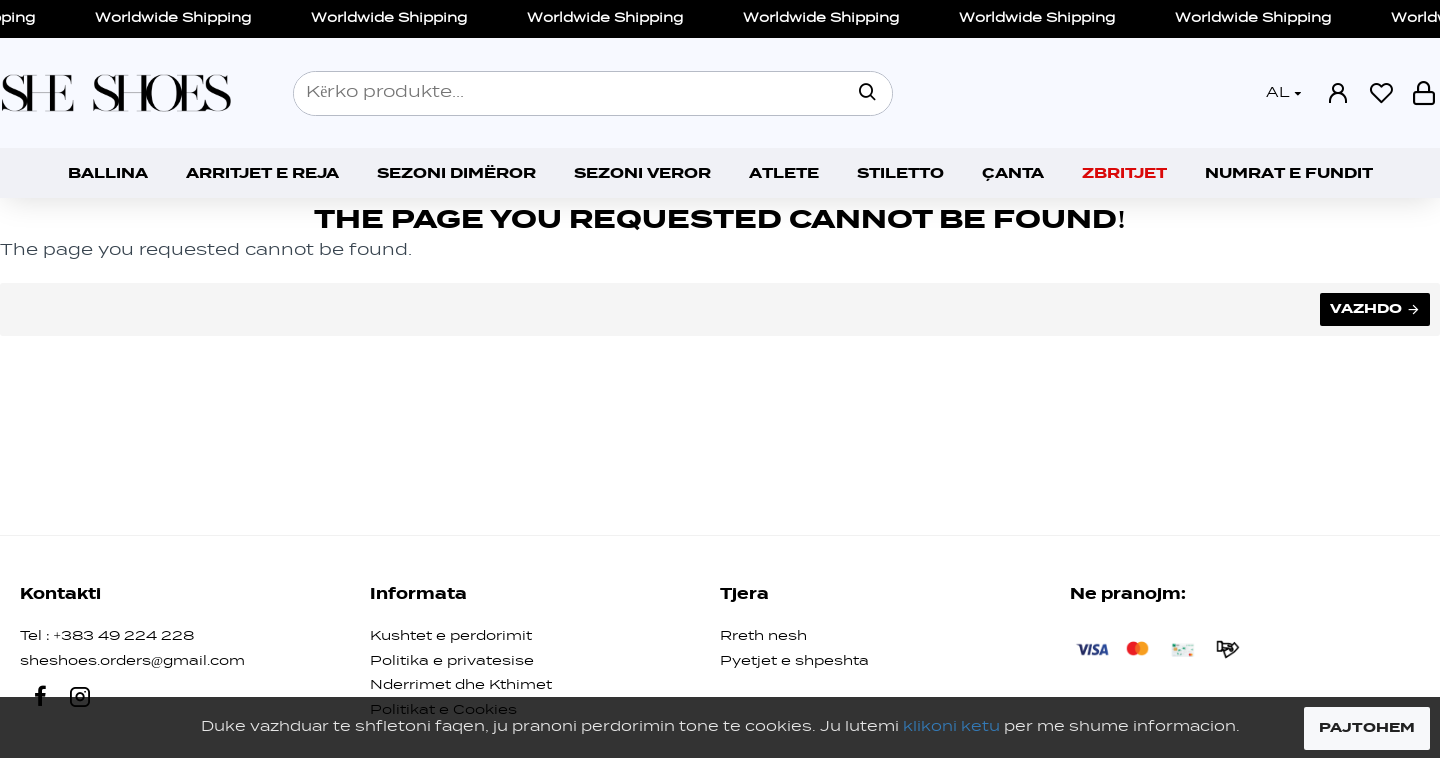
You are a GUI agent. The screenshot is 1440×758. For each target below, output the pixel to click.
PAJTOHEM (1367, 728)
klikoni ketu (951, 727)
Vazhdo (1366, 309)
